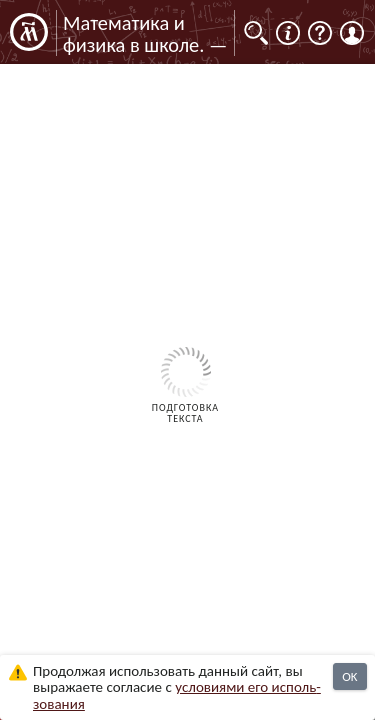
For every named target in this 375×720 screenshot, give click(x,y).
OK (349, 676)
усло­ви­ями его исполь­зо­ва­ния (177, 695)
